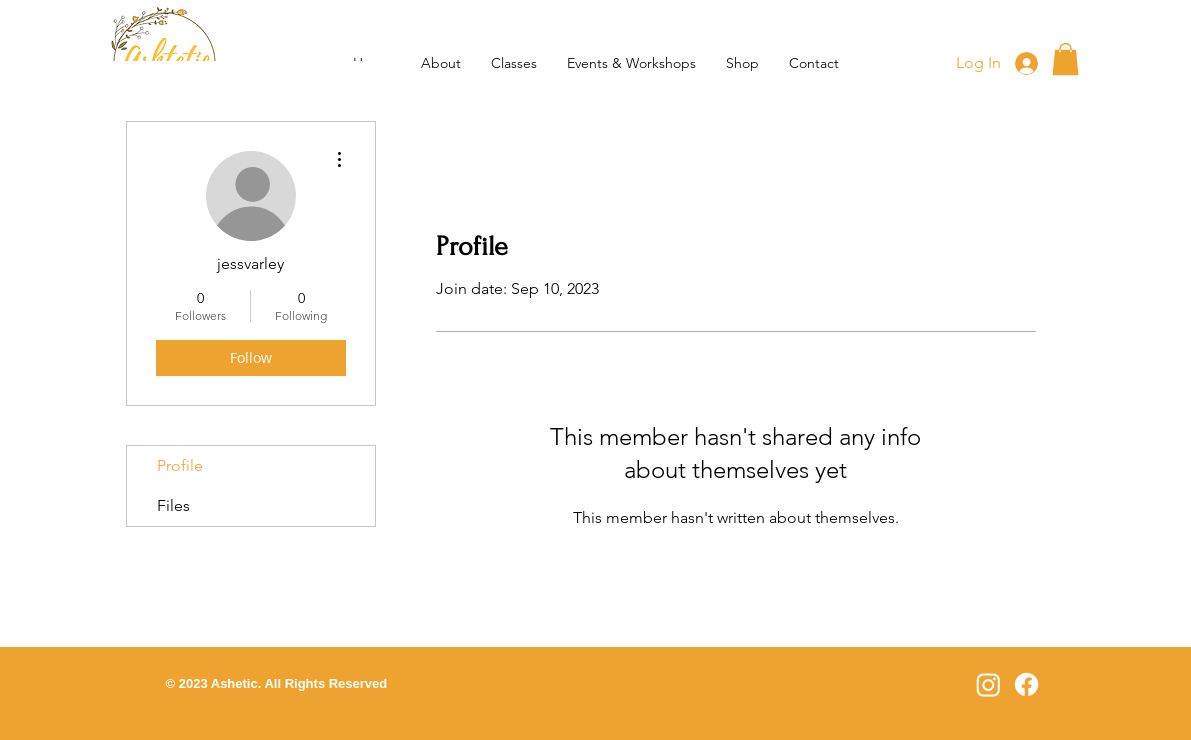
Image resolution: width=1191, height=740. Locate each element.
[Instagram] (988, 684)
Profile (180, 465)
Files (173, 505)
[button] (514, 63)
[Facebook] (1026, 684)
